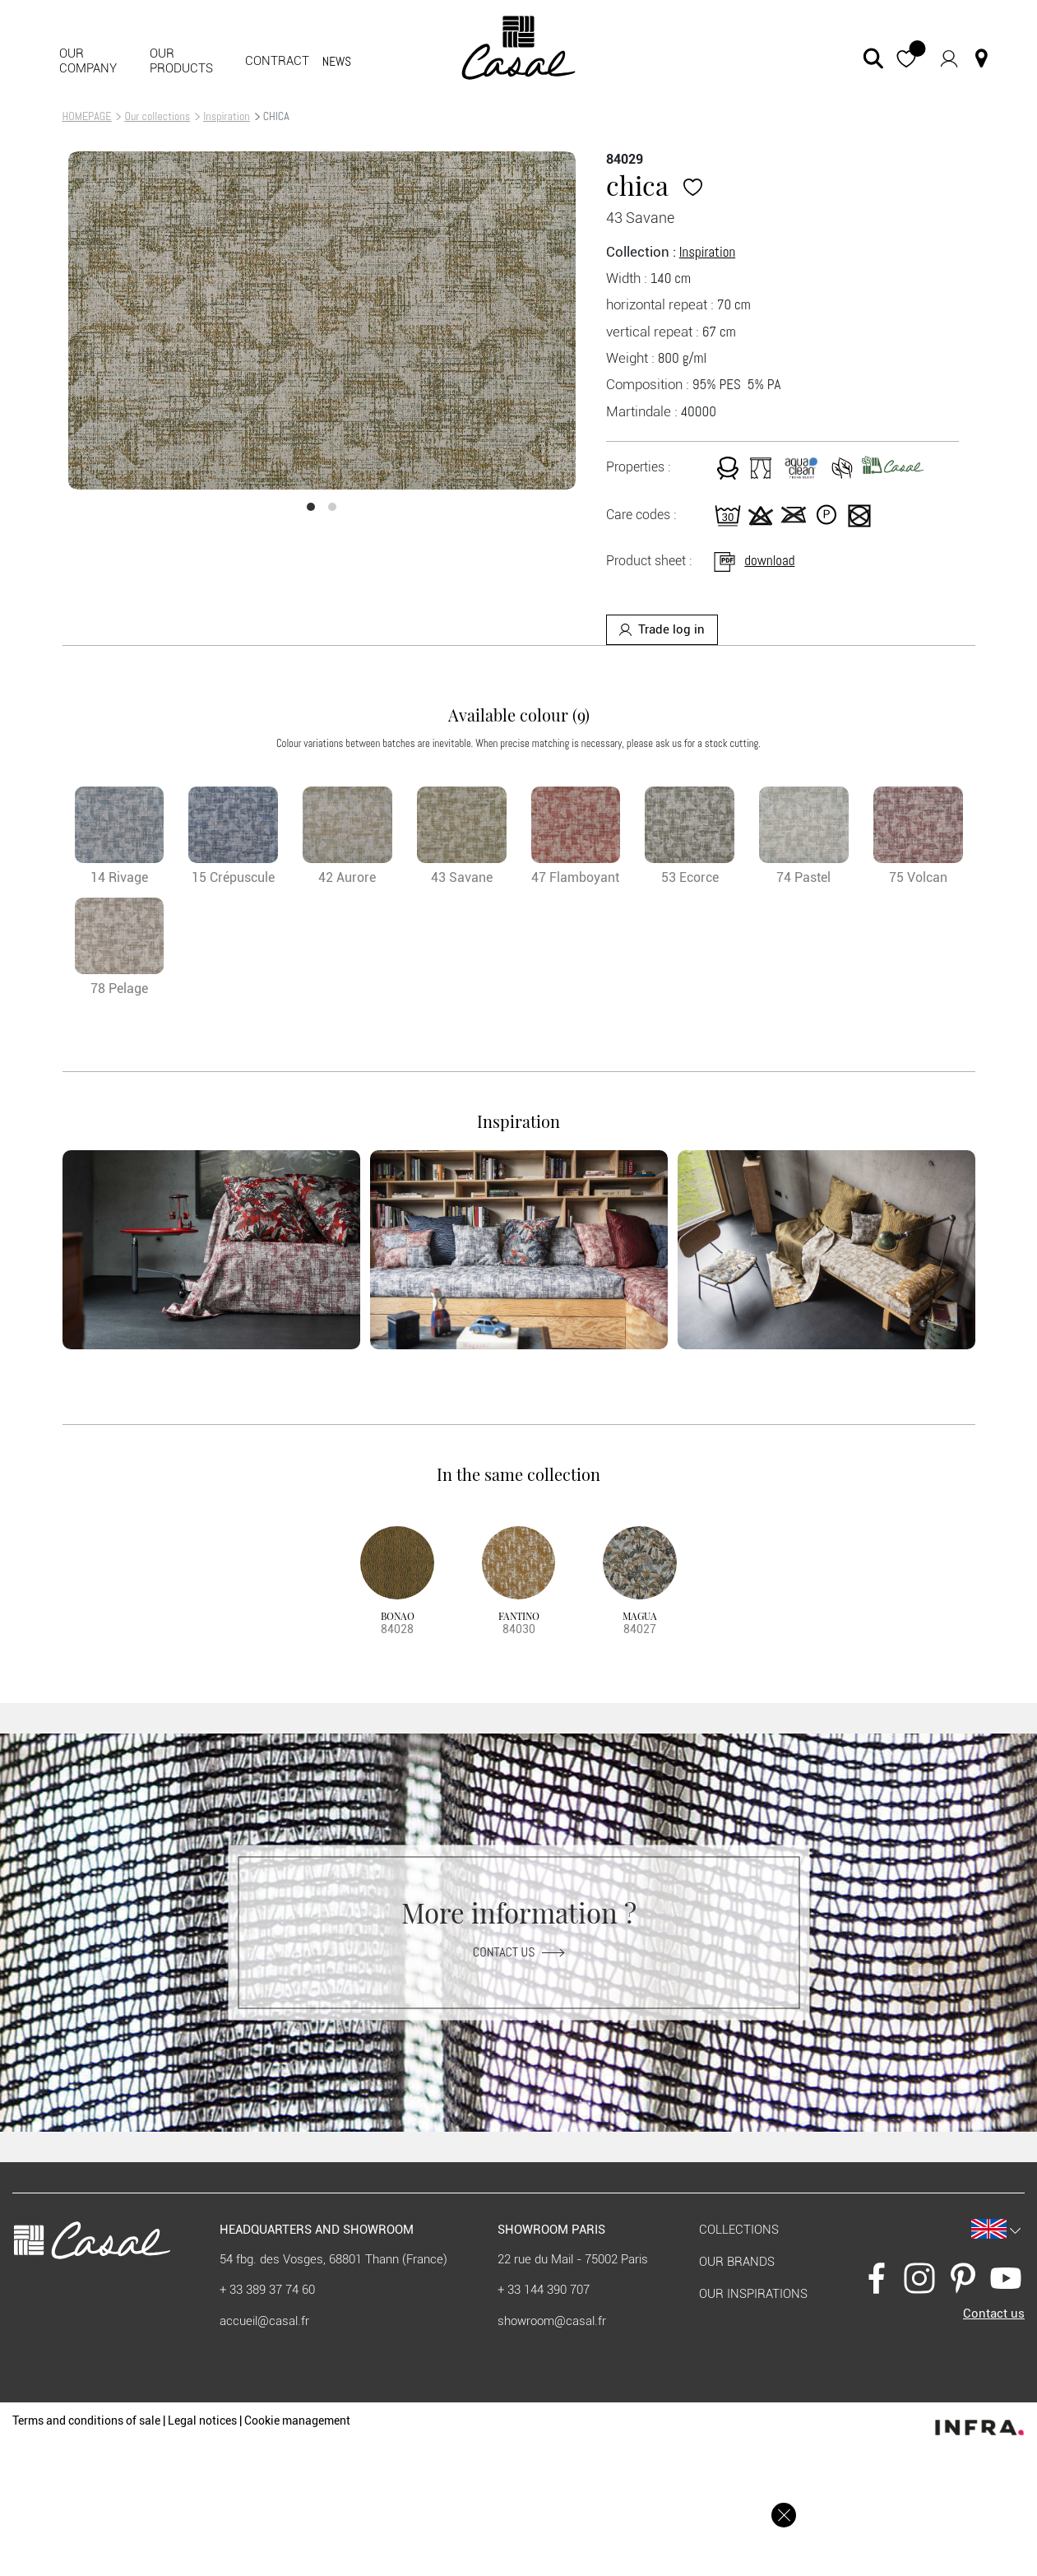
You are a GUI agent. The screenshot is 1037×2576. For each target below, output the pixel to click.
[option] (322, 320)
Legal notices (202, 2420)
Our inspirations (753, 2293)
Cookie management (297, 2420)
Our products (181, 61)
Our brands (737, 2261)
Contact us (518, 1951)
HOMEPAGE (87, 116)
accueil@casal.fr (264, 2321)
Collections (739, 2229)
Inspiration (226, 116)
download (752, 560)
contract (277, 60)
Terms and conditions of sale (86, 2420)
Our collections (157, 116)
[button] (906, 58)
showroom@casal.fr (552, 2321)
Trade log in (662, 629)
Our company (88, 61)
